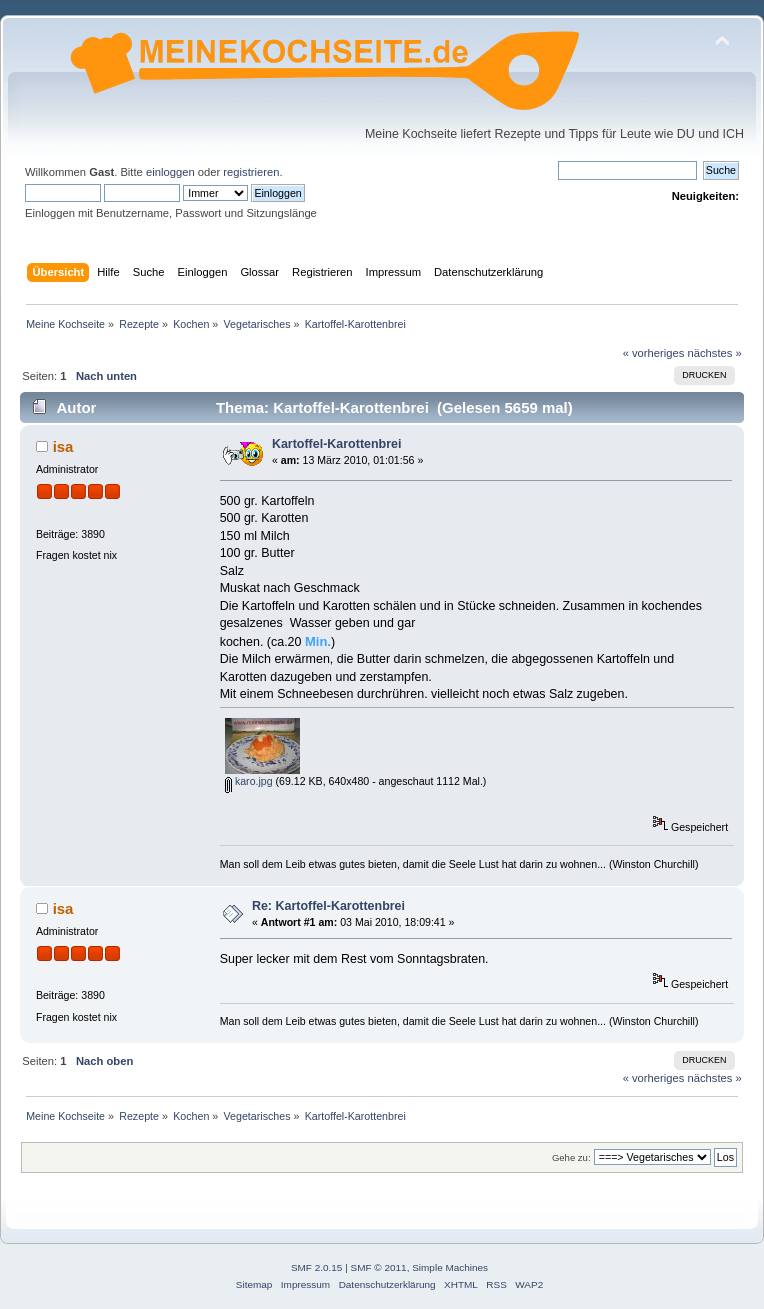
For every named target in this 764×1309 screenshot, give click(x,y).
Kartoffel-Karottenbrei (337, 444)
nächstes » (715, 353)
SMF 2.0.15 (317, 1267)
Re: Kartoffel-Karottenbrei (328, 906)
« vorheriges (654, 353)
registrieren (251, 172)
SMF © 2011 (379, 1267)
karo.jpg (249, 781)
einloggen (170, 172)
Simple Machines (450, 1267)
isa (63, 446)
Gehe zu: (571, 1157)
